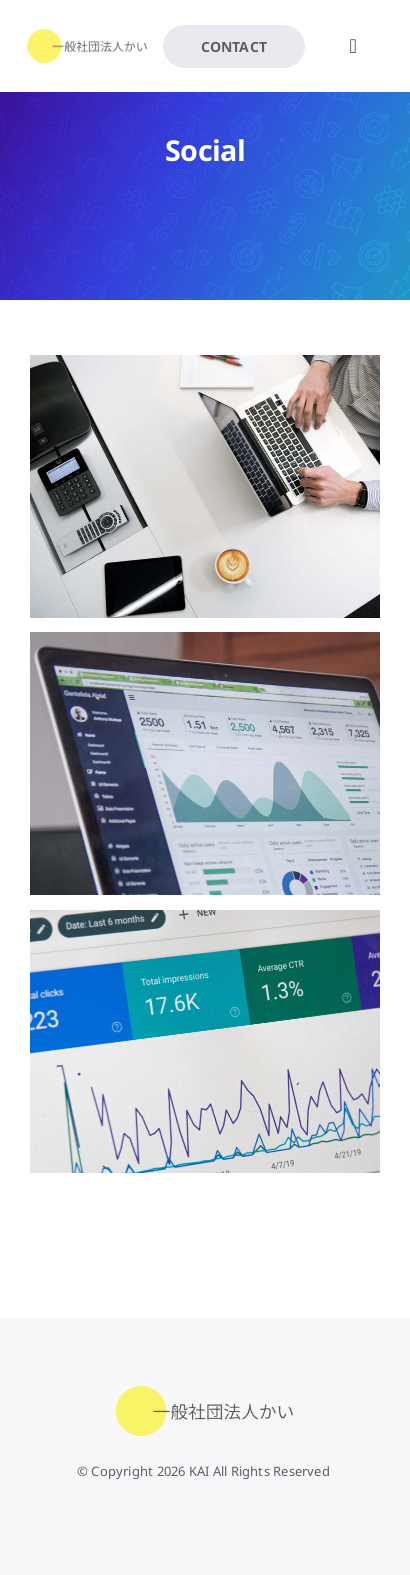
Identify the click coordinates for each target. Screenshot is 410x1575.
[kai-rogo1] (87, 36)
